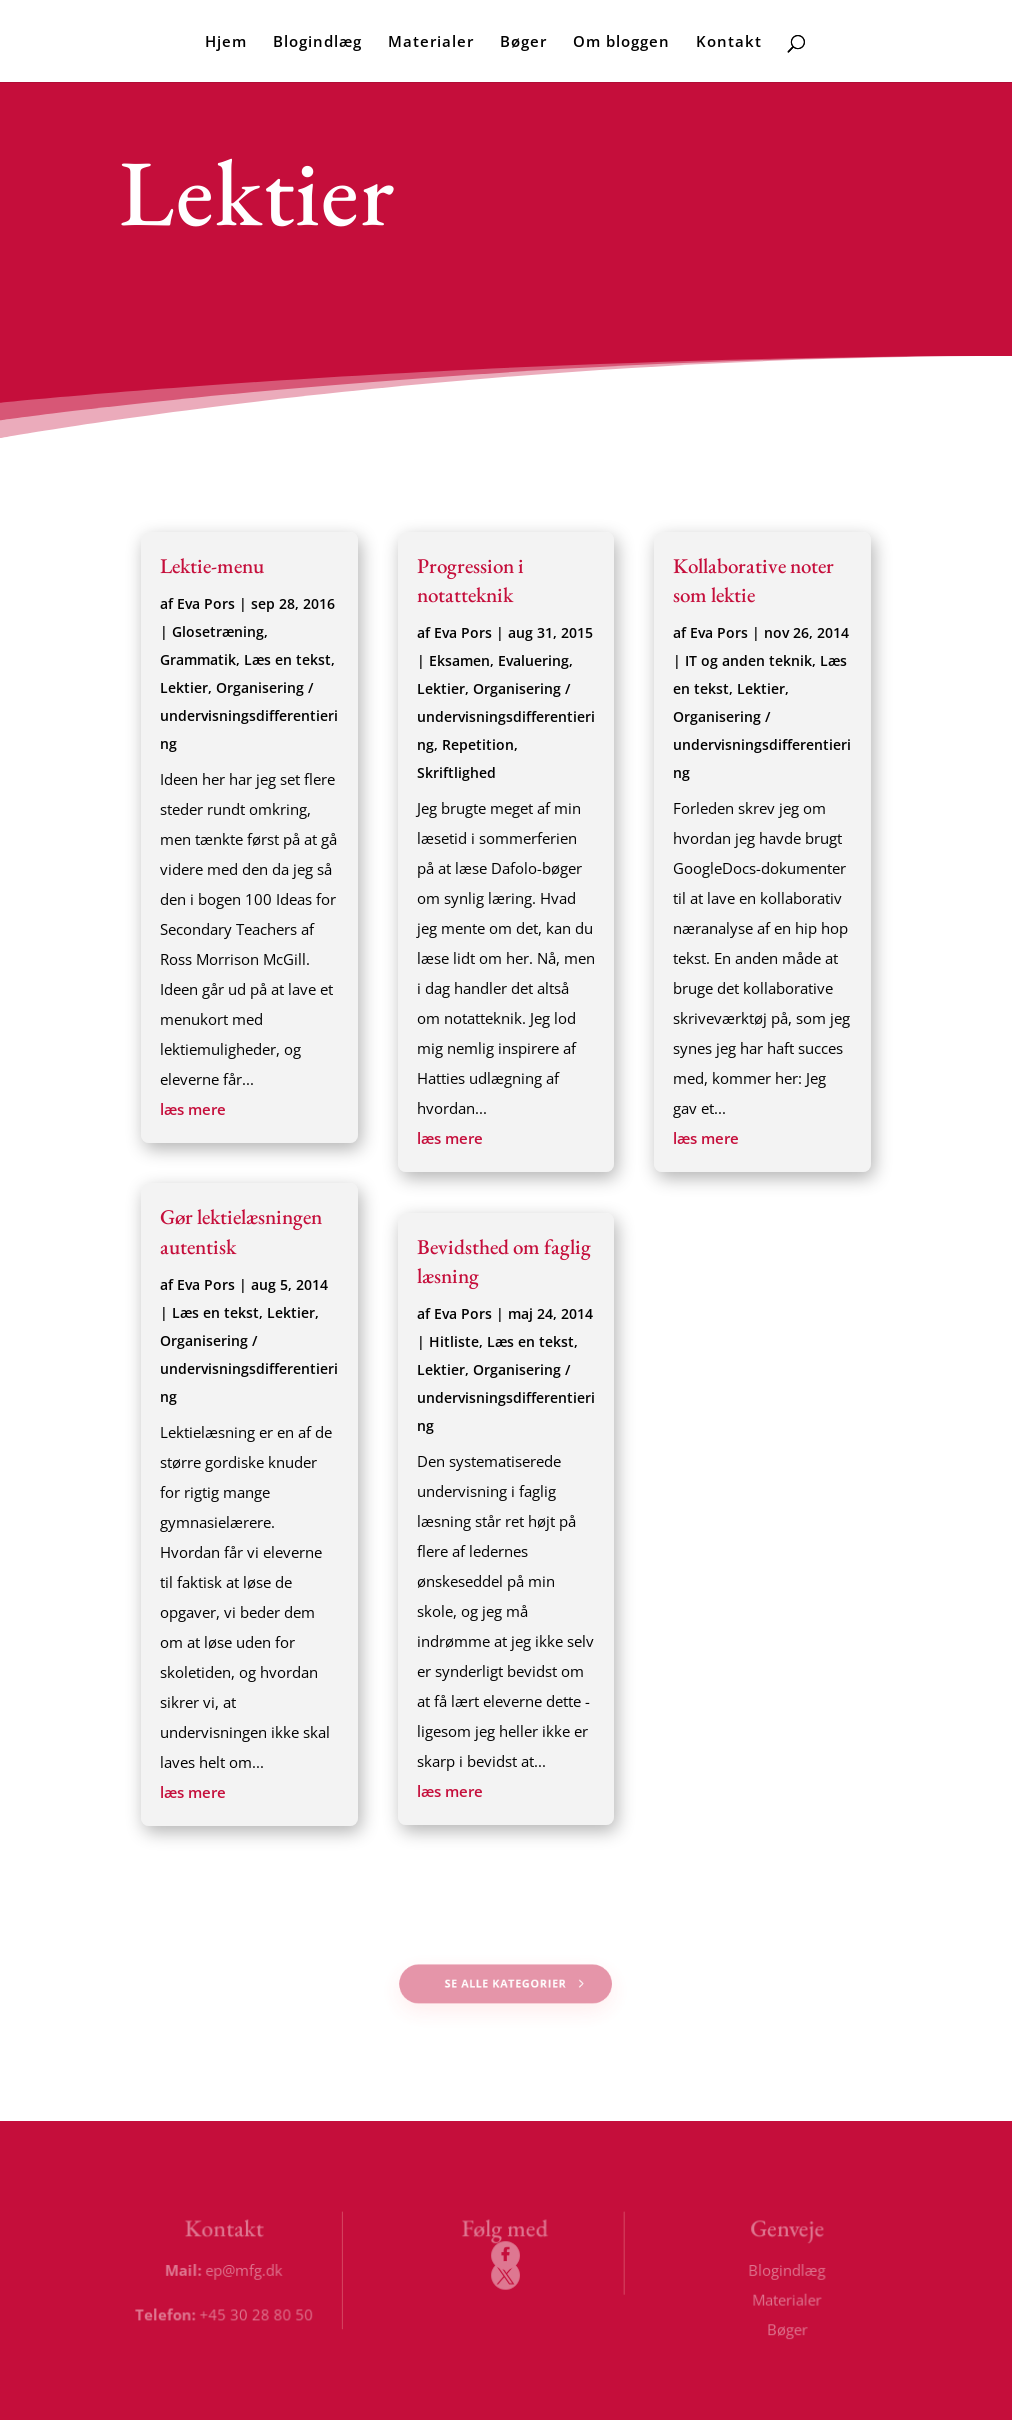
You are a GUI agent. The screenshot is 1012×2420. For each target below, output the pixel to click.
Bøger (523, 42)
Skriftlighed (456, 772)
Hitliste (454, 1341)
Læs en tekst (287, 659)
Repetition (478, 744)
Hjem (226, 42)
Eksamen (459, 660)
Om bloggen (621, 42)
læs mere (193, 1109)
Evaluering (533, 660)
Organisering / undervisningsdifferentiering (249, 715)
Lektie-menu (212, 565)
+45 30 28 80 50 (257, 2314)
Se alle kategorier (506, 1983)
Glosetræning (218, 631)
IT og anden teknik (748, 660)
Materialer (431, 42)
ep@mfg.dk (245, 2270)
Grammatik (198, 659)
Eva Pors (206, 603)
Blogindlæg (317, 42)
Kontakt (729, 42)
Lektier (184, 687)
